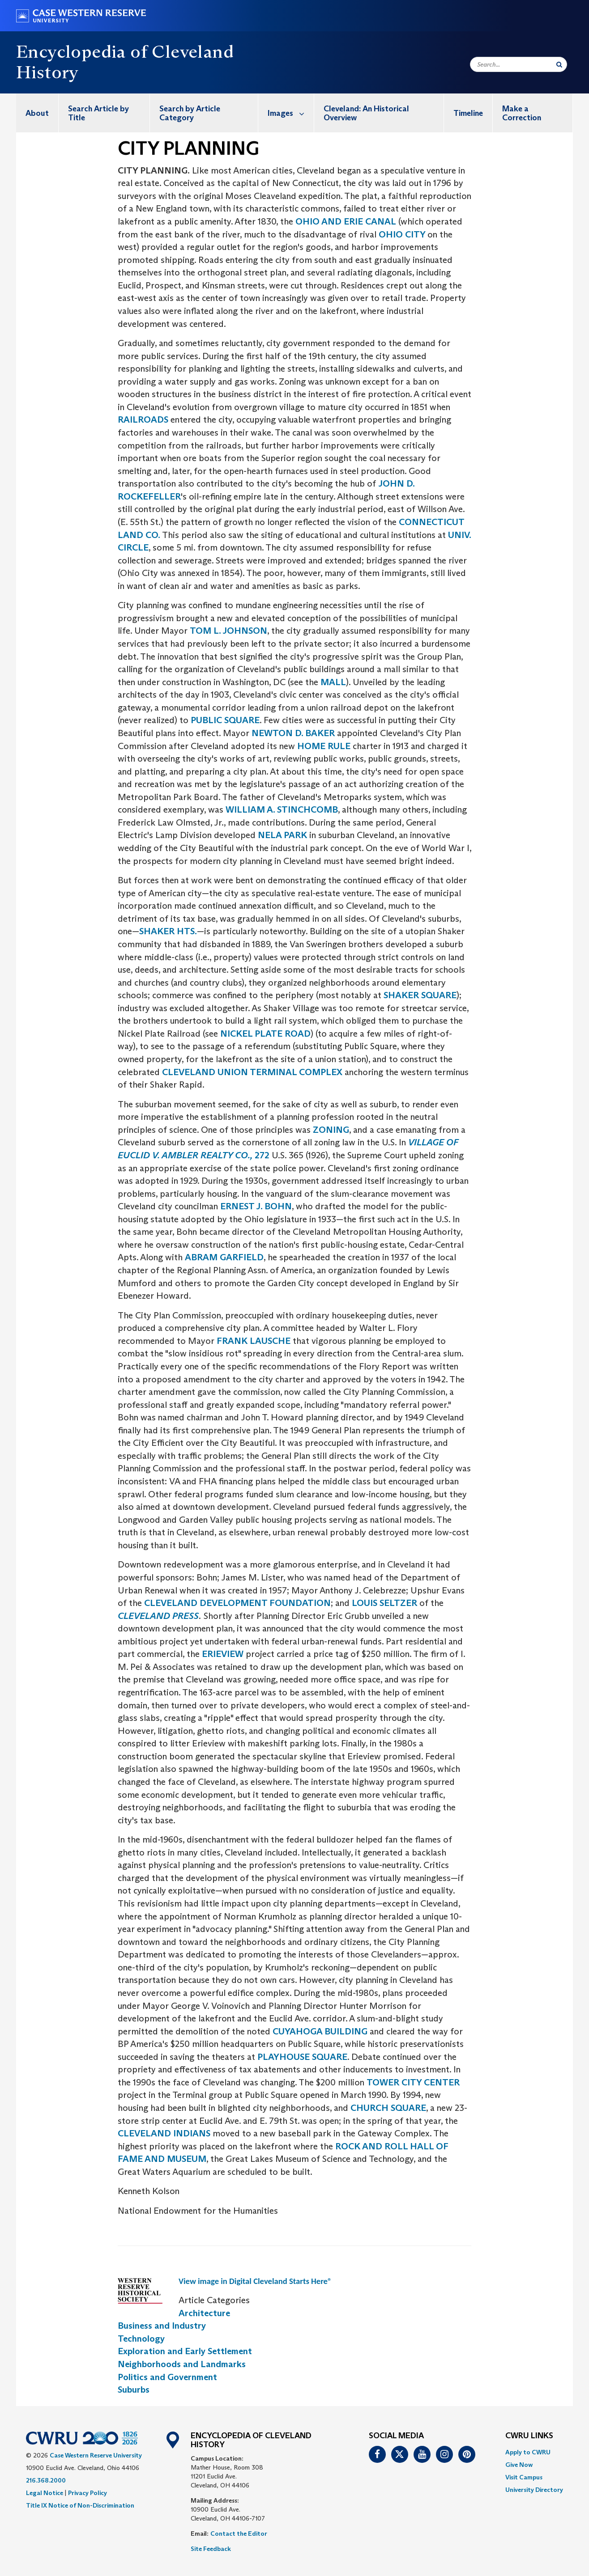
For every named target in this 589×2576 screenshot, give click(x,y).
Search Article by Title (98, 113)
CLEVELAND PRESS (158, 1615)
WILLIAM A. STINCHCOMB (282, 809)
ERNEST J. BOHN (255, 1206)
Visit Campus (523, 2477)
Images (291, 113)
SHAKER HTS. (168, 931)
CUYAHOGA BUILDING (320, 2031)
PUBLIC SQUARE (224, 720)
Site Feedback (211, 2549)
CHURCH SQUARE (388, 2107)
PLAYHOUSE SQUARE (302, 2056)
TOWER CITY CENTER (413, 2082)
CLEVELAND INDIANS (164, 2133)
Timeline (468, 113)
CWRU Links (529, 2436)
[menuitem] (37, 112)
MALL (333, 682)
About (37, 113)
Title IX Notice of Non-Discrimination (80, 2505)
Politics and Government (167, 2377)
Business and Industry (162, 2325)
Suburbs (133, 2389)
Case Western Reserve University (96, 2455)
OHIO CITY (403, 234)
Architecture (204, 2313)
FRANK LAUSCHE (253, 1340)
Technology (141, 2338)
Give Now (519, 2465)
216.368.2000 (46, 2480)
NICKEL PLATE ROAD (265, 1033)
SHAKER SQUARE (420, 995)
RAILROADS (144, 419)
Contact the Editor (238, 2533)
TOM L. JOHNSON (228, 630)
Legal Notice (44, 2493)
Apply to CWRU (528, 2452)
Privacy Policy (87, 2493)
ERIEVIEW (224, 1653)
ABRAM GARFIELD (224, 1257)
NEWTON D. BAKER (293, 733)
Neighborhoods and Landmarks (182, 2364)
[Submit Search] (559, 64)
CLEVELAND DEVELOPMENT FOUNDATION (237, 1602)
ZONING (331, 1129)
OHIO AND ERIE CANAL (345, 221)
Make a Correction (521, 113)
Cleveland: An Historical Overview (366, 113)
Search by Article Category (189, 113)
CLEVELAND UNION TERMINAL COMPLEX (253, 1072)
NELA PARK (282, 835)
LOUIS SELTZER (385, 1602)
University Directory (534, 2490)
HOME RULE (323, 746)
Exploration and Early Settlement (185, 2351)
